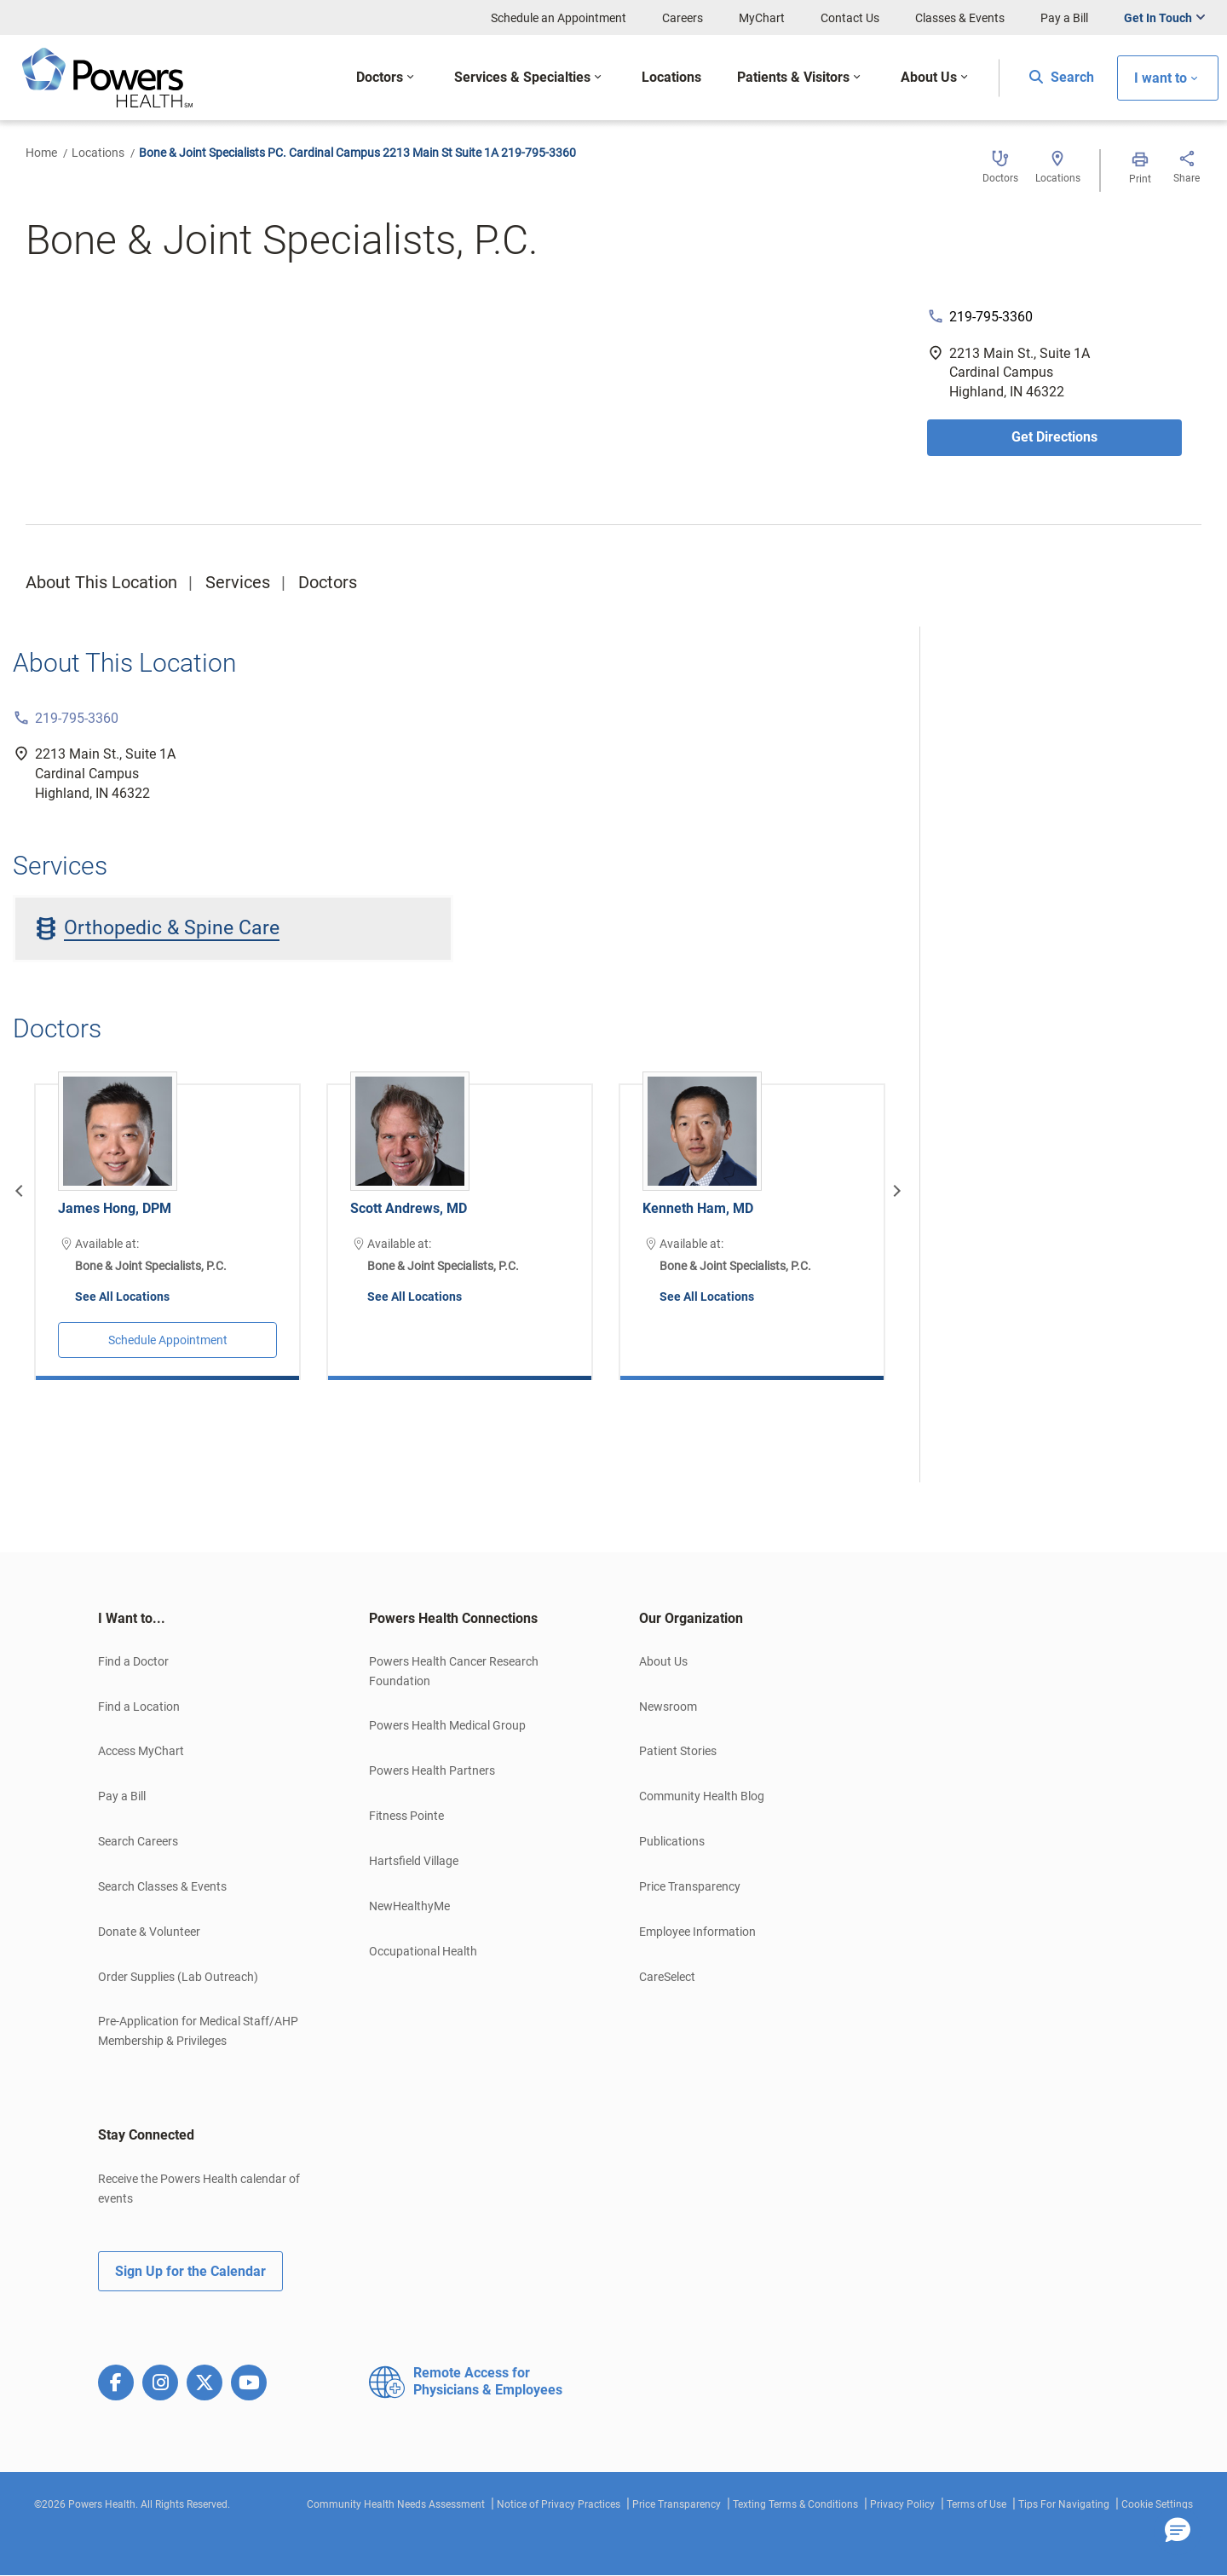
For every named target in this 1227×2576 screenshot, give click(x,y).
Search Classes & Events (162, 1886)
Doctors (327, 582)
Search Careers (138, 1841)
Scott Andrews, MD (408, 1208)
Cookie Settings (1157, 2504)
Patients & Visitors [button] (793, 77)
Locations (98, 152)
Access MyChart (141, 1751)
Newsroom (668, 1706)
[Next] (895, 1191)
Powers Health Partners (432, 1770)
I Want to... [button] (131, 1618)
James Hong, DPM (114, 1208)
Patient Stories (678, 1751)
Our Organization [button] (691, 1618)
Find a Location (139, 1706)
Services (237, 582)
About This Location (101, 582)
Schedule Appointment (168, 1340)
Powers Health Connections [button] (453, 1618)
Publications (672, 1841)
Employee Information (697, 1931)
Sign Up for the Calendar (190, 2271)
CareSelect (667, 1977)
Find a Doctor (133, 1661)
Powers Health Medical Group (447, 1725)
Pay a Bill (1064, 18)
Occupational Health (423, 1951)
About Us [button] (929, 77)
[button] (1177, 2531)
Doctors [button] (379, 77)
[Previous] (21, 1191)
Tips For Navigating (1063, 2504)
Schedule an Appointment (558, 18)
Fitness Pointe (406, 1815)
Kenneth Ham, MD (697, 1208)
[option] (167, 1219)
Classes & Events (960, 18)
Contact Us (850, 18)
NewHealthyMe (409, 1906)
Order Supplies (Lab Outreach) (178, 1977)
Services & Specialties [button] (522, 77)
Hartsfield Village (413, 1861)
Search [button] (1061, 77)
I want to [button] (1160, 78)
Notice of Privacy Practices (558, 2504)
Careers (682, 18)
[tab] (208, 1619)
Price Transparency (689, 1886)
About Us (663, 1661)
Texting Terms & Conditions (795, 2504)
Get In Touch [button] (1158, 18)
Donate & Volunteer (149, 1931)
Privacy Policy (902, 2504)
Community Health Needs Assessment (396, 2504)
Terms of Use (976, 2504)
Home (41, 152)
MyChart (762, 18)
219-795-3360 (991, 317)
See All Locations (122, 1296)
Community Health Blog (701, 1796)
